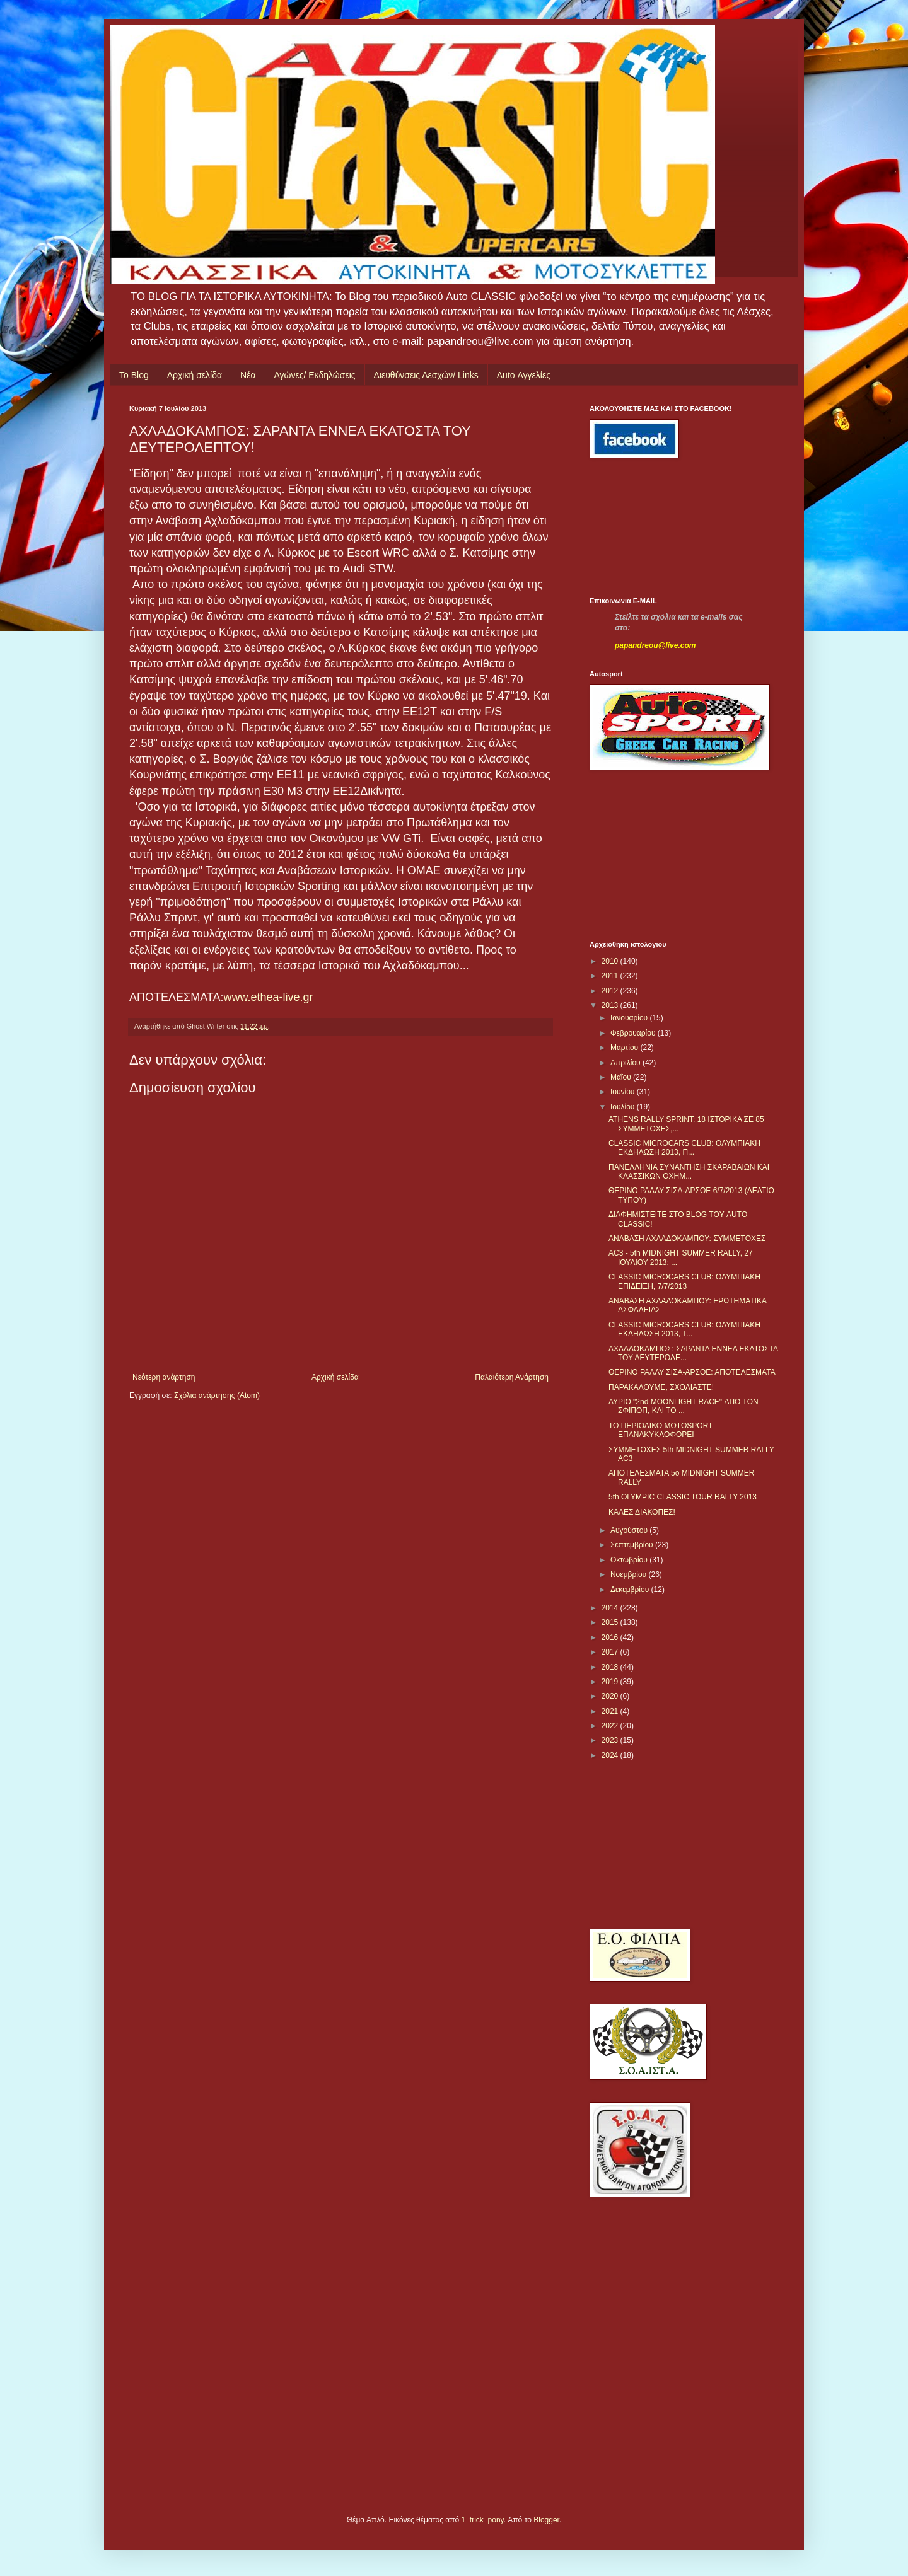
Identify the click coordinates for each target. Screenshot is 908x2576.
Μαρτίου (625, 1047)
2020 (611, 1696)
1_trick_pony (483, 2519)
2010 (611, 961)
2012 (611, 990)
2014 (611, 1607)
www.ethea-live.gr (268, 997)
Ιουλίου (623, 1106)
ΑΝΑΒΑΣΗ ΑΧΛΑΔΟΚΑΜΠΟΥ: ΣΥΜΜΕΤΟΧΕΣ (686, 1238)
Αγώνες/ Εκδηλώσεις (315, 375)
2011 (611, 975)
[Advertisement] (646, 527)
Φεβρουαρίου (634, 1033)
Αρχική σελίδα (194, 375)
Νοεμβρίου (629, 1574)
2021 (611, 1711)
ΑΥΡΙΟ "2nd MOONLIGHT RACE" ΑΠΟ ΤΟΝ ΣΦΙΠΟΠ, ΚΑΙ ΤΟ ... (683, 1406)
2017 (611, 1652)
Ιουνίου (623, 1091)
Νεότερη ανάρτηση (163, 1377)
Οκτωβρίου (629, 1560)
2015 (611, 1622)
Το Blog (134, 375)
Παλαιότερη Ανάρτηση (512, 1377)
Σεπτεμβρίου (632, 1544)
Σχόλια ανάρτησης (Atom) (217, 1395)
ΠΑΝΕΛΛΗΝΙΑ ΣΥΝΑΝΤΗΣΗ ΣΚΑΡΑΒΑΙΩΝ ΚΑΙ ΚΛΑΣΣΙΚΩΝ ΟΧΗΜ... (688, 1172)
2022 (611, 1725)
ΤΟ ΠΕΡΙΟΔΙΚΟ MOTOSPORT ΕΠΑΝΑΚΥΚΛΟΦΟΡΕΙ (660, 1430)
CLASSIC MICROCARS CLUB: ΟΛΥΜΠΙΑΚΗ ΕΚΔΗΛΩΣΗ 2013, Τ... (684, 1329)
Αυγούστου (629, 1530)
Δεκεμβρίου (630, 1589)
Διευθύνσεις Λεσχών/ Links (426, 375)
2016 (611, 1637)
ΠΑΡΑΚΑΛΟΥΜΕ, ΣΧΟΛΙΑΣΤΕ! (661, 1387)
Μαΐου (621, 1077)
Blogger (546, 2519)
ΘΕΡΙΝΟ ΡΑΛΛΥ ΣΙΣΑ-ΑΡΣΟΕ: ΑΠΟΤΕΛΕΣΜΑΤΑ (692, 1372)
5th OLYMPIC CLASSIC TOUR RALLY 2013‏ (682, 1497)
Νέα (247, 375)
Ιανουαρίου (630, 1018)
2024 (611, 1755)
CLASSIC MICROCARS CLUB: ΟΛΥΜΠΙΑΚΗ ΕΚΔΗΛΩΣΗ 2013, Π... (684, 1148)
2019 (611, 1681)
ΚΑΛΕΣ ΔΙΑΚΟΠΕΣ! (641, 1512)
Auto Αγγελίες (523, 375)
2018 (611, 1667)
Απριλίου (626, 1062)
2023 (611, 1740)
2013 (611, 1005)
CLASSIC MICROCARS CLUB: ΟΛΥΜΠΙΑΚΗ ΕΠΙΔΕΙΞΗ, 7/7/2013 (684, 1281)
